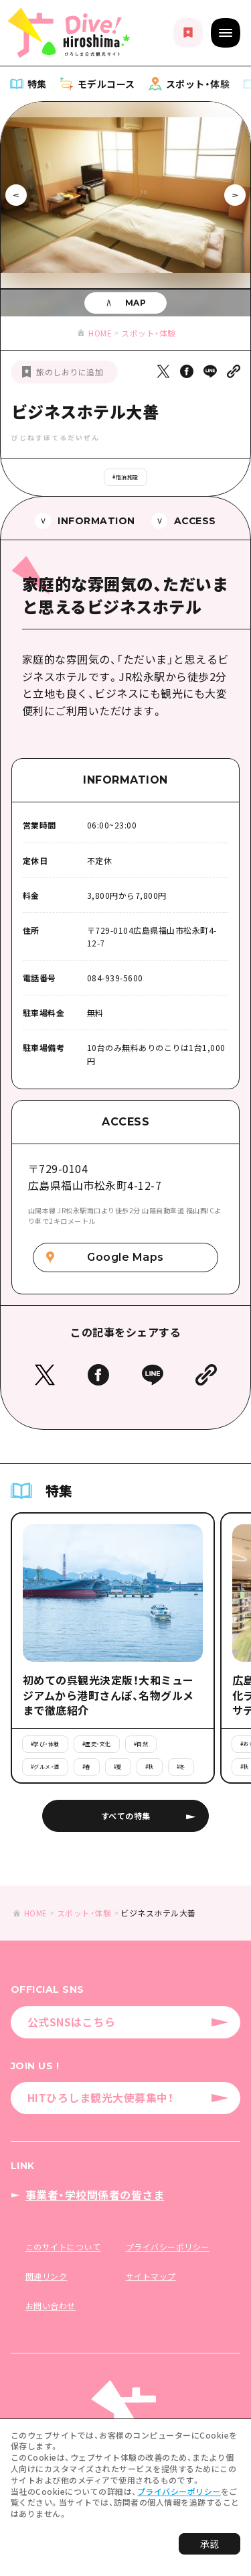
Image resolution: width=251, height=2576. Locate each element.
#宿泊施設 (125, 477)
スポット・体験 (148, 333)
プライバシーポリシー (179, 2491)
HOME (100, 333)
